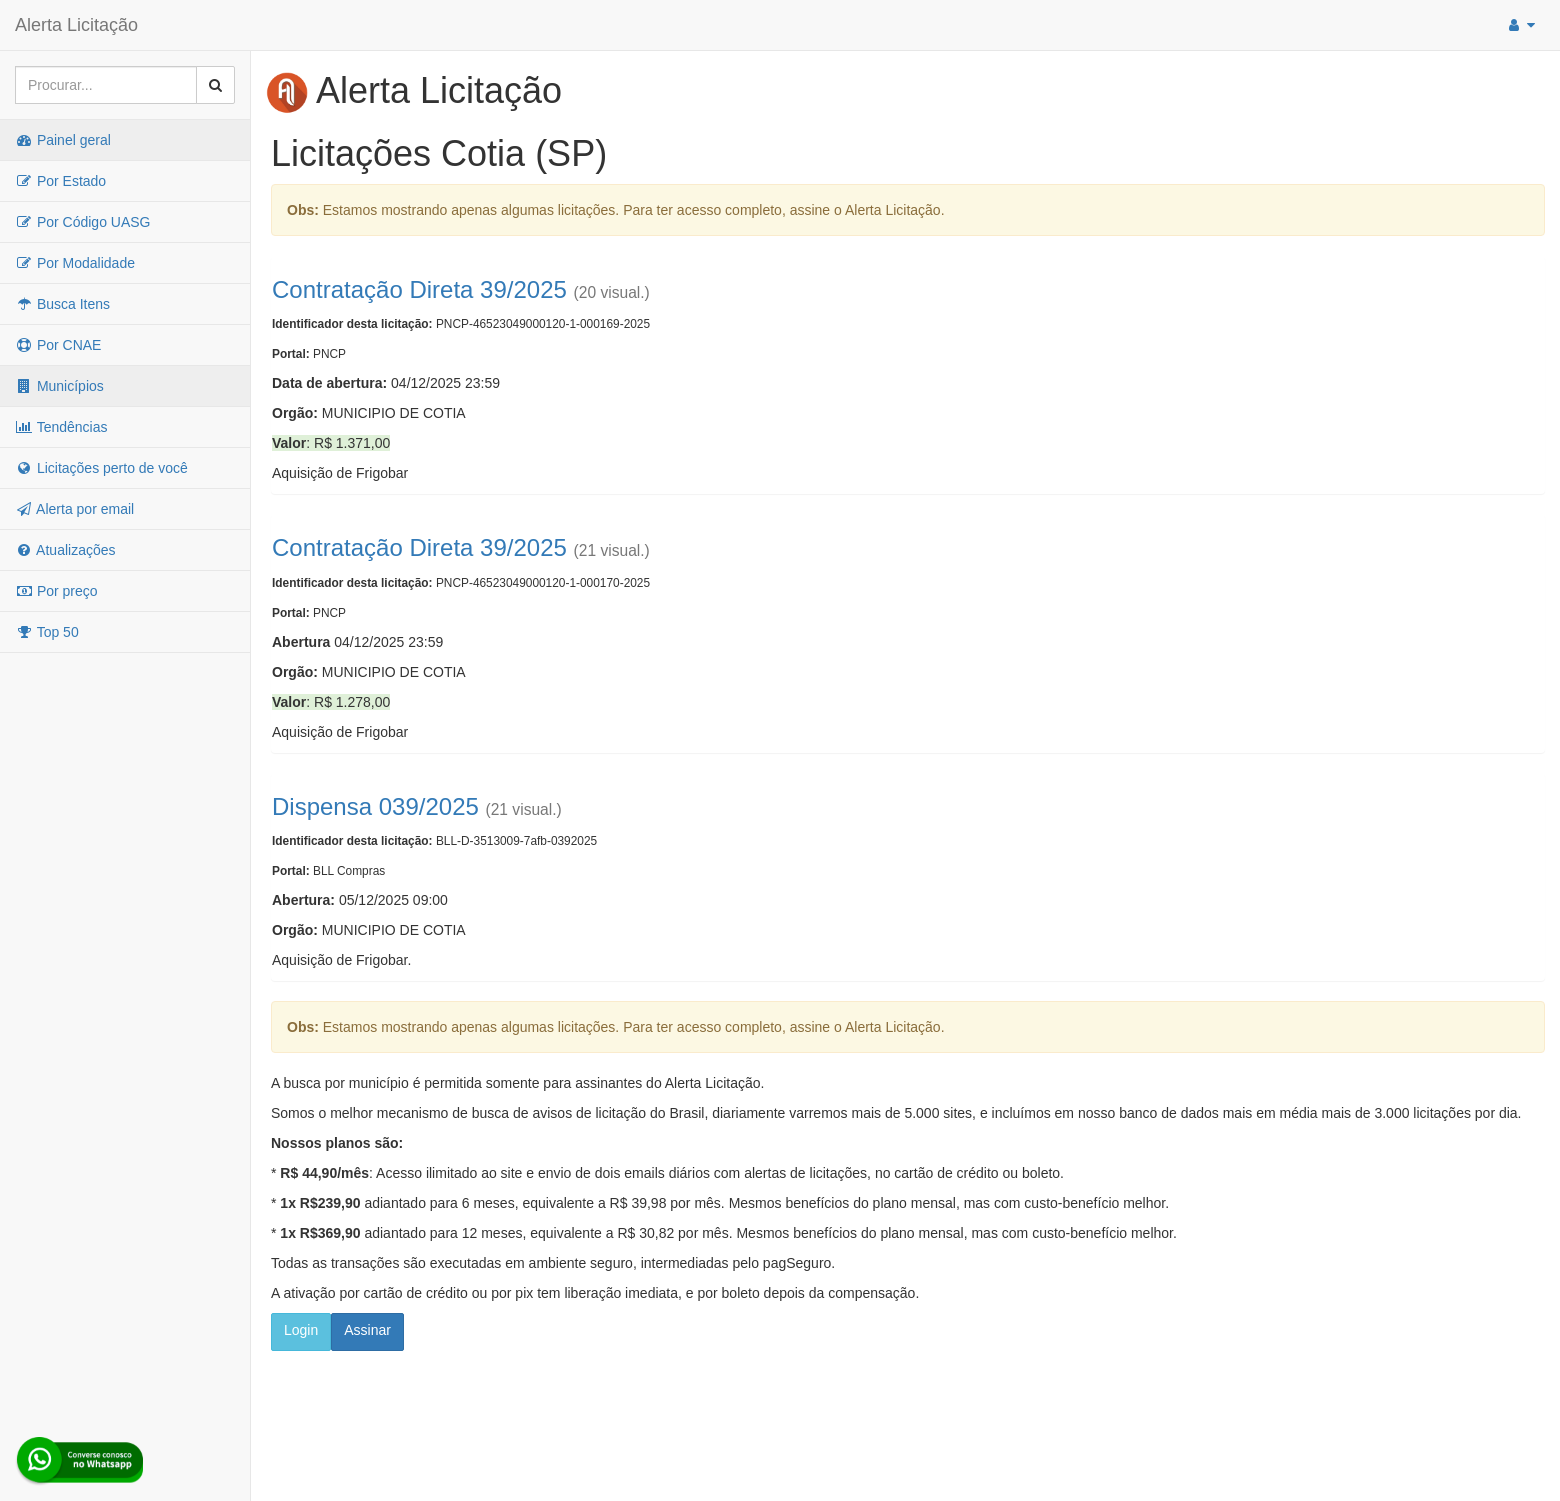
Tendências (61, 427)
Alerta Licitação (76, 25)
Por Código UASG (83, 222)
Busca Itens (62, 304)
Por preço (56, 591)
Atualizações (65, 550)
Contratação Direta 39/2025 (419, 289)
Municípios (59, 386)
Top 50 (47, 632)
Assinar (367, 1330)
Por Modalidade (75, 263)
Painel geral (63, 140)
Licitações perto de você (101, 468)
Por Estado (60, 181)
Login (301, 1330)
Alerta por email (74, 509)
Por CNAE (58, 345)
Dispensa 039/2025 (375, 806)
